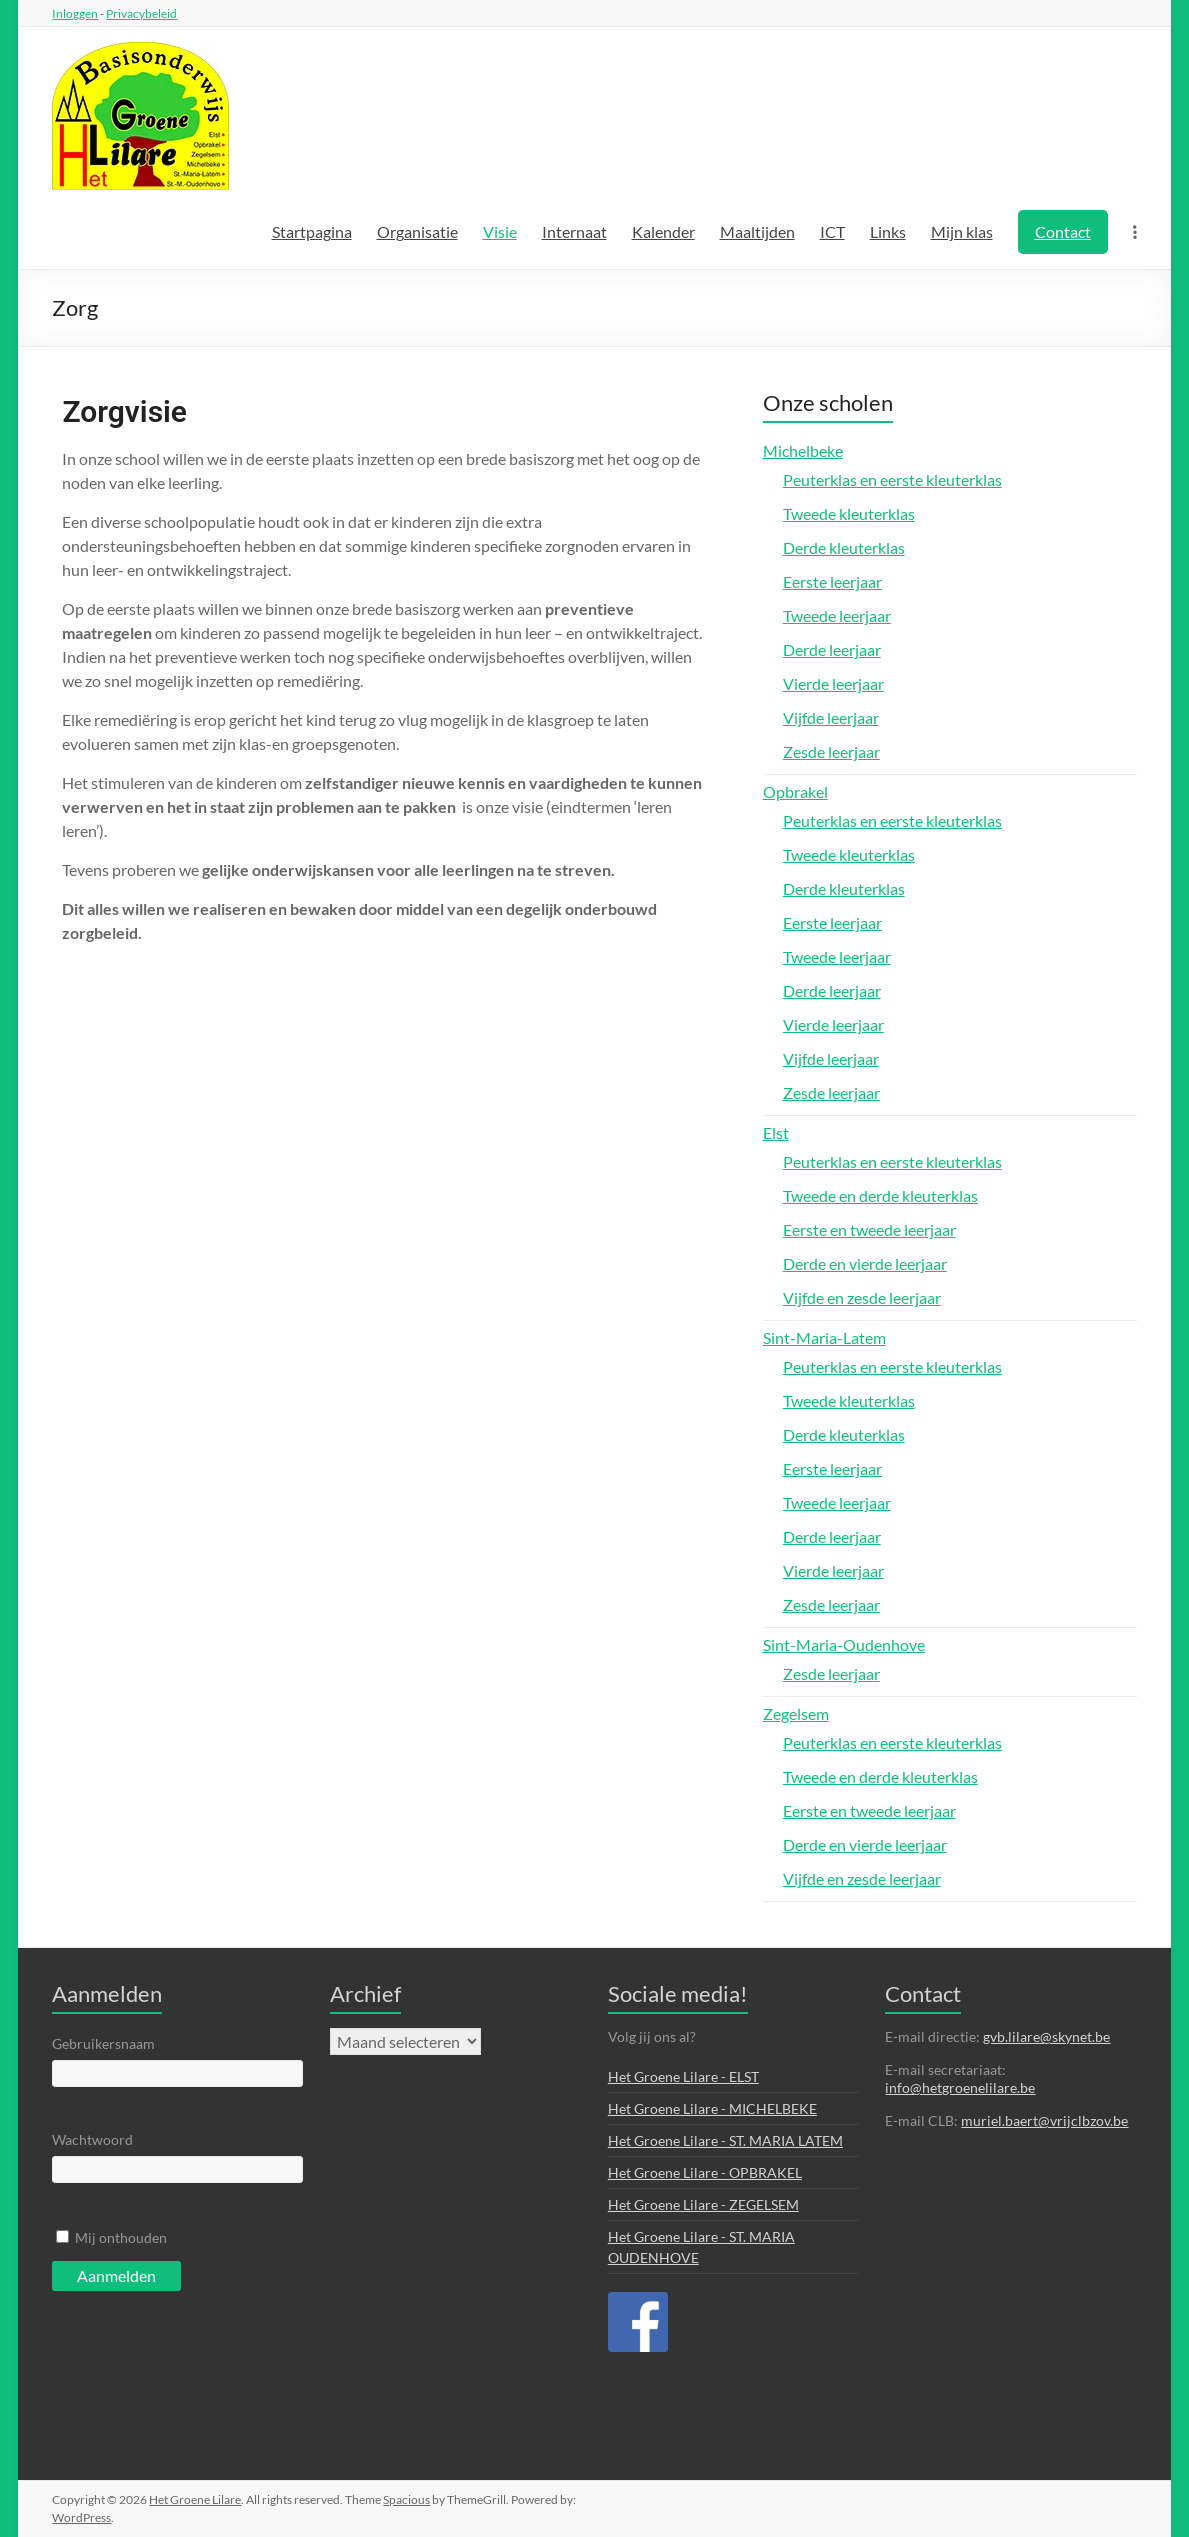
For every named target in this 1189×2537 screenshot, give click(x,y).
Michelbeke (803, 450)
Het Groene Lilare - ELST (683, 2076)
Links (888, 231)
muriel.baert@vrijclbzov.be (1044, 2120)
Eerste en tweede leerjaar (869, 1229)
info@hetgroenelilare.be (960, 2087)
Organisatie (417, 231)
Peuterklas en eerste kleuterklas (892, 479)
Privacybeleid (141, 13)
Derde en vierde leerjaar (865, 1263)
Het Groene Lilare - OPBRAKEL (705, 2172)
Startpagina (312, 231)
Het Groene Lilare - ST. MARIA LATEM (725, 2140)
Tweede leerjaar (837, 615)
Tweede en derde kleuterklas (880, 1195)
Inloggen (75, 13)
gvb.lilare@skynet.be (1046, 2036)
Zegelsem (796, 1713)
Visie (500, 231)
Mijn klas (962, 231)
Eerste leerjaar (832, 581)
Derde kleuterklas (844, 547)
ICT (832, 231)
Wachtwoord (92, 2139)
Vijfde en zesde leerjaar (862, 1297)
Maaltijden (757, 231)
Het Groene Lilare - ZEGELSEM (703, 2204)
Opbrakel (795, 791)
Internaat (574, 231)
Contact (1063, 231)
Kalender (663, 231)
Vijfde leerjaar (831, 717)
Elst (776, 1132)
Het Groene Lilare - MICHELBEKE (712, 2108)
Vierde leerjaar (833, 683)
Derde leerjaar (832, 649)
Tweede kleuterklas (849, 513)
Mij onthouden (121, 2237)
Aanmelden (116, 2275)
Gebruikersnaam (103, 2043)
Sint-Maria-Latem (824, 1337)
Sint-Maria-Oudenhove (844, 1644)
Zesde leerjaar (831, 751)
